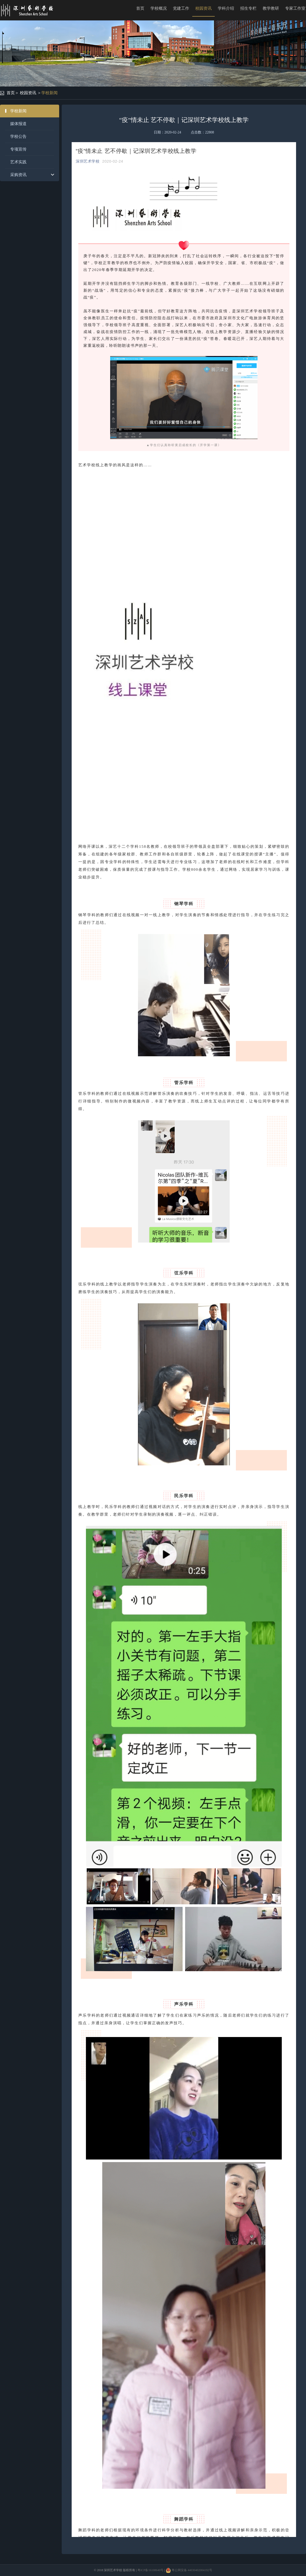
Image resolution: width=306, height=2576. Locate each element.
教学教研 (271, 8)
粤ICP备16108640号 (150, 2570)
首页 (140, 8)
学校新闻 (49, 93)
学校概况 (158, 8)
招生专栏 (248, 8)
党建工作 (181, 8)
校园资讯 (203, 8)
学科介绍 (226, 8)
